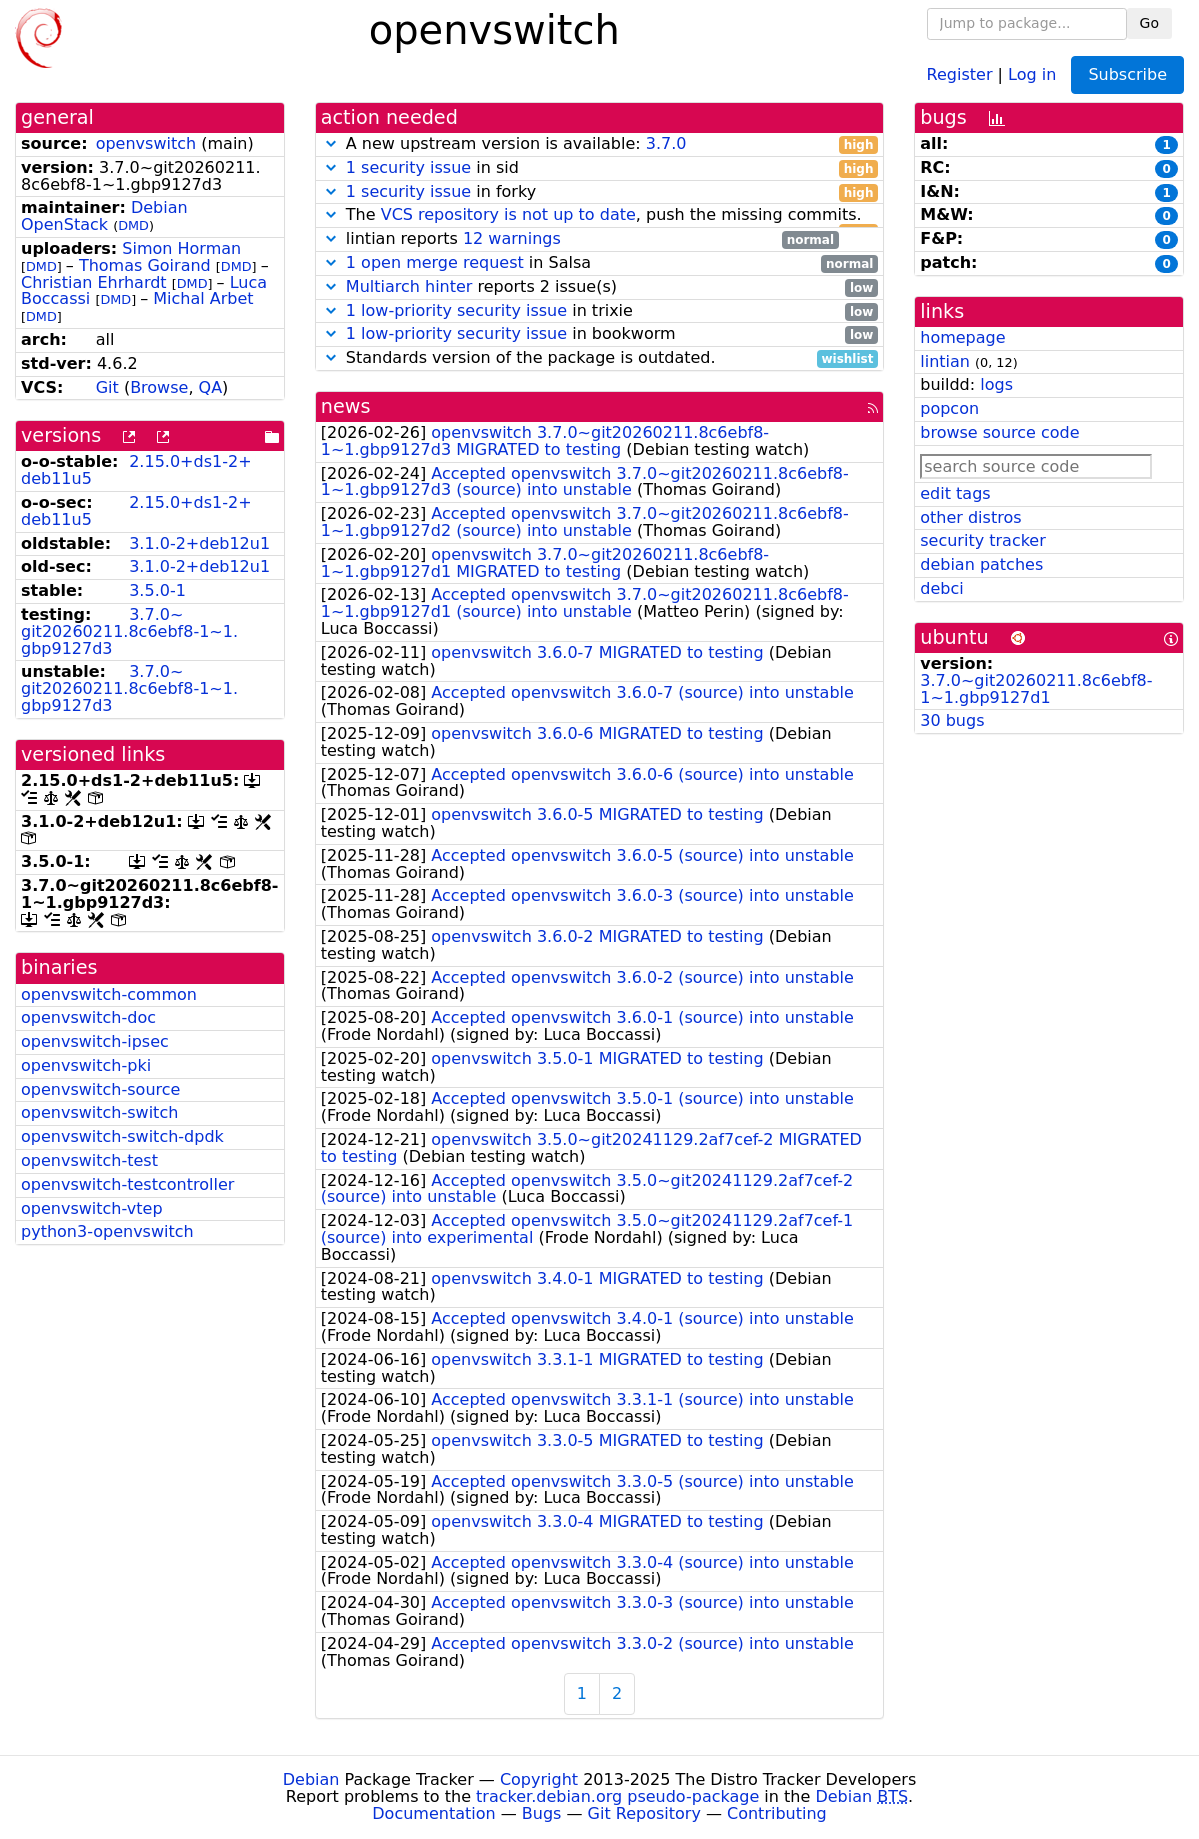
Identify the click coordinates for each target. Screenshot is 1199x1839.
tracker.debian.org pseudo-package (617, 1796)
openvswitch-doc (88, 1017)
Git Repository (644, 1813)
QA (211, 387)
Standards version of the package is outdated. (600, 358)
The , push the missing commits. (600, 215)
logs (996, 384)
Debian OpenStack (104, 216)
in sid (600, 168)
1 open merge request (435, 262)
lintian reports (580, 239)
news (346, 406)
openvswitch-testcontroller (127, 1184)
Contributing (777, 1813)
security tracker (983, 540)
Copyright (539, 1779)
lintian (945, 361)
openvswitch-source (100, 1089)
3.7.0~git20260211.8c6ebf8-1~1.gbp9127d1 (1036, 689)
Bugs (542, 1813)
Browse (159, 387)
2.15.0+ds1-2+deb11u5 (136, 470)
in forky (600, 192)
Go (1149, 23)
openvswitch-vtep (92, 1208)
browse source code (999, 432)
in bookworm (600, 334)
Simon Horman (181, 248)
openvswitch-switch (99, 1112)
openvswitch (146, 143)
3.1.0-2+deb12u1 (199, 543)
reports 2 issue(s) (600, 287)
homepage (962, 337)
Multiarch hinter (409, 286)
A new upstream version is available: (600, 144)
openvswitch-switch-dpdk (122, 1136)
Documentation (433, 1813)
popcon (949, 408)
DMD (133, 225)
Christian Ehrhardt (94, 282)
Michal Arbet (203, 298)
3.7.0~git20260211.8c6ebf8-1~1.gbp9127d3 (129, 631)
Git (107, 387)
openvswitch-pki (86, 1065)
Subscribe (1127, 74)
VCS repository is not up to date (508, 214)
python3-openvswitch (107, 1231)
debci (941, 588)
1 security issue (408, 167)
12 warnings (512, 238)
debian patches (981, 564)
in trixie (600, 311)
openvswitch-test (89, 1160)
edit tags (955, 493)
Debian (311, 1779)
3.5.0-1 (157, 590)
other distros (970, 517)
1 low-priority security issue (456, 310)
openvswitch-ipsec (95, 1041)
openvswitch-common (109, 994)
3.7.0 (666, 143)
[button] (331, 143)
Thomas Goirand (145, 265)
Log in (1032, 73)
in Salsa (600, 263)
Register (960, 73)
